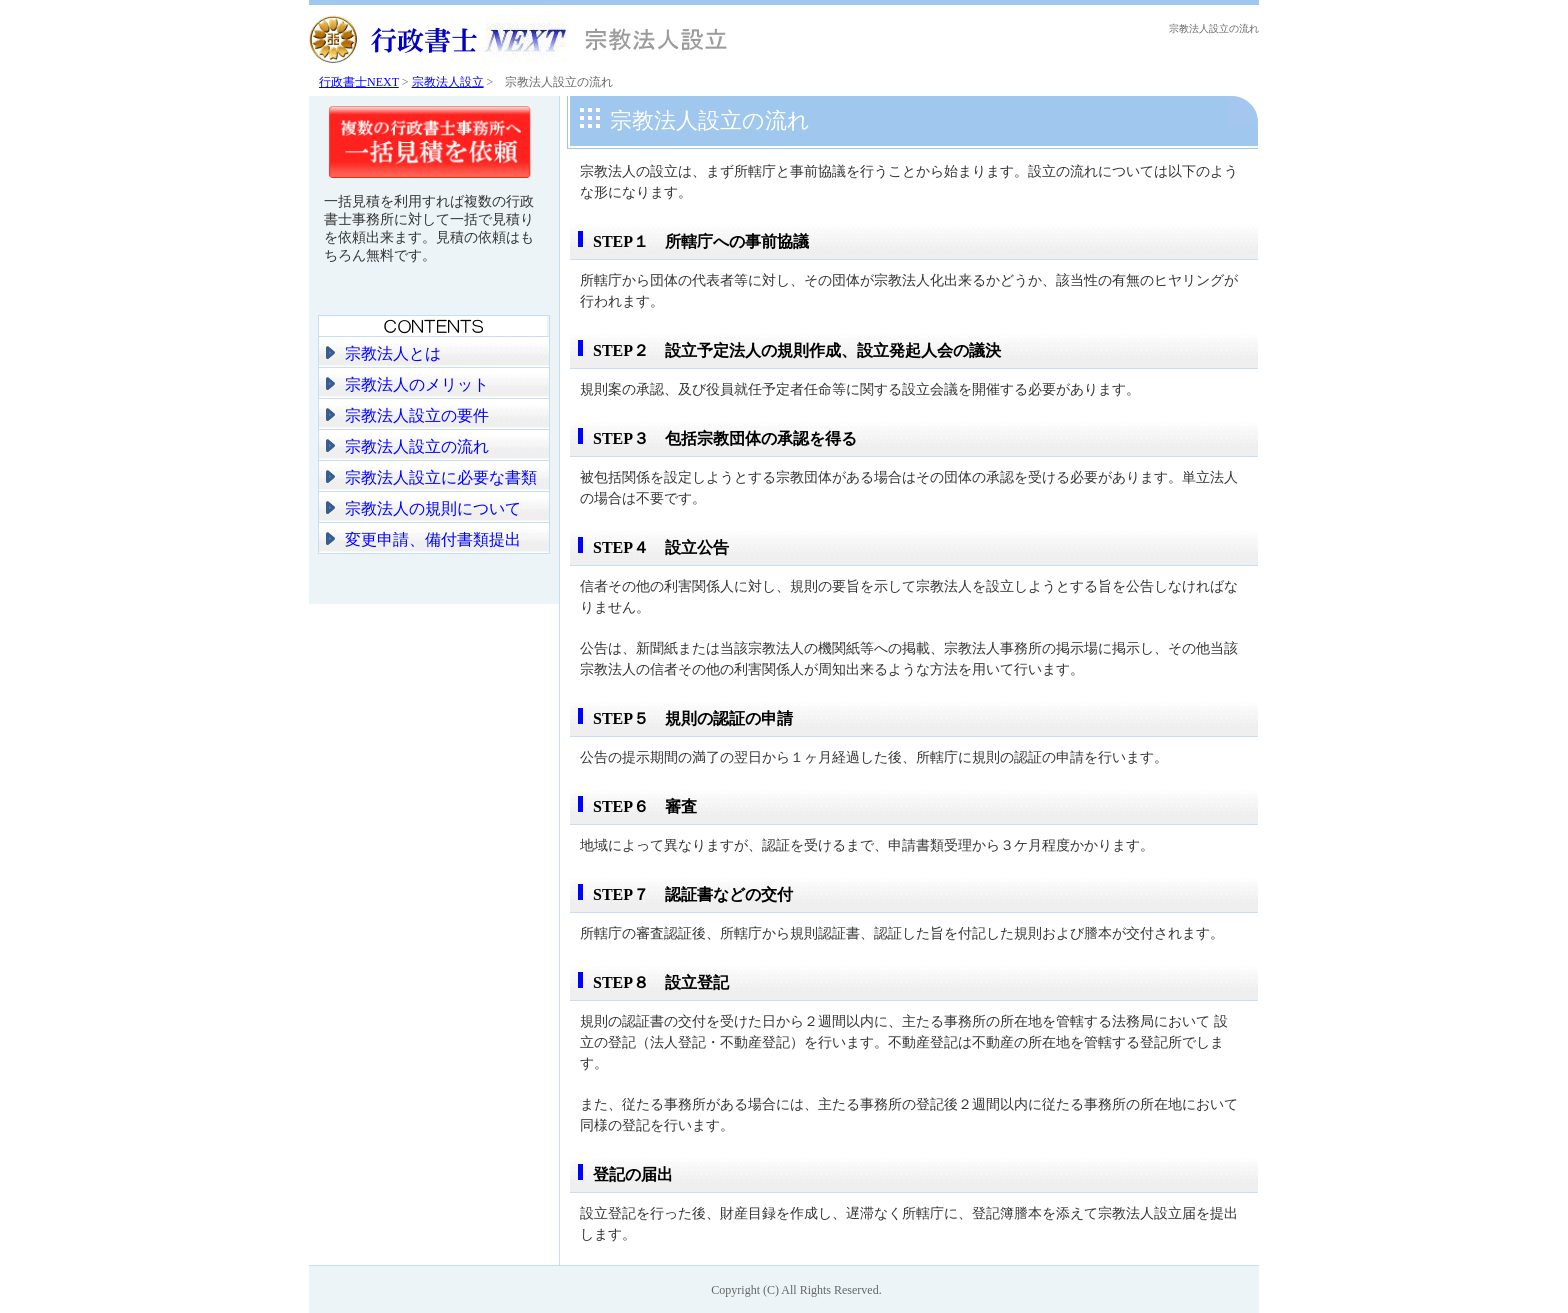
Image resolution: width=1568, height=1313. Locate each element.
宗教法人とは (393, 353)
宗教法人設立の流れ (417, 446)
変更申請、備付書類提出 (433, 539)
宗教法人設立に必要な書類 (441, 477)
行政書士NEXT (359, 82)
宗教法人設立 (448, 82)
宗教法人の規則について (433, 508)
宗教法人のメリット (417, 384)
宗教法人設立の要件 (417, 415)
